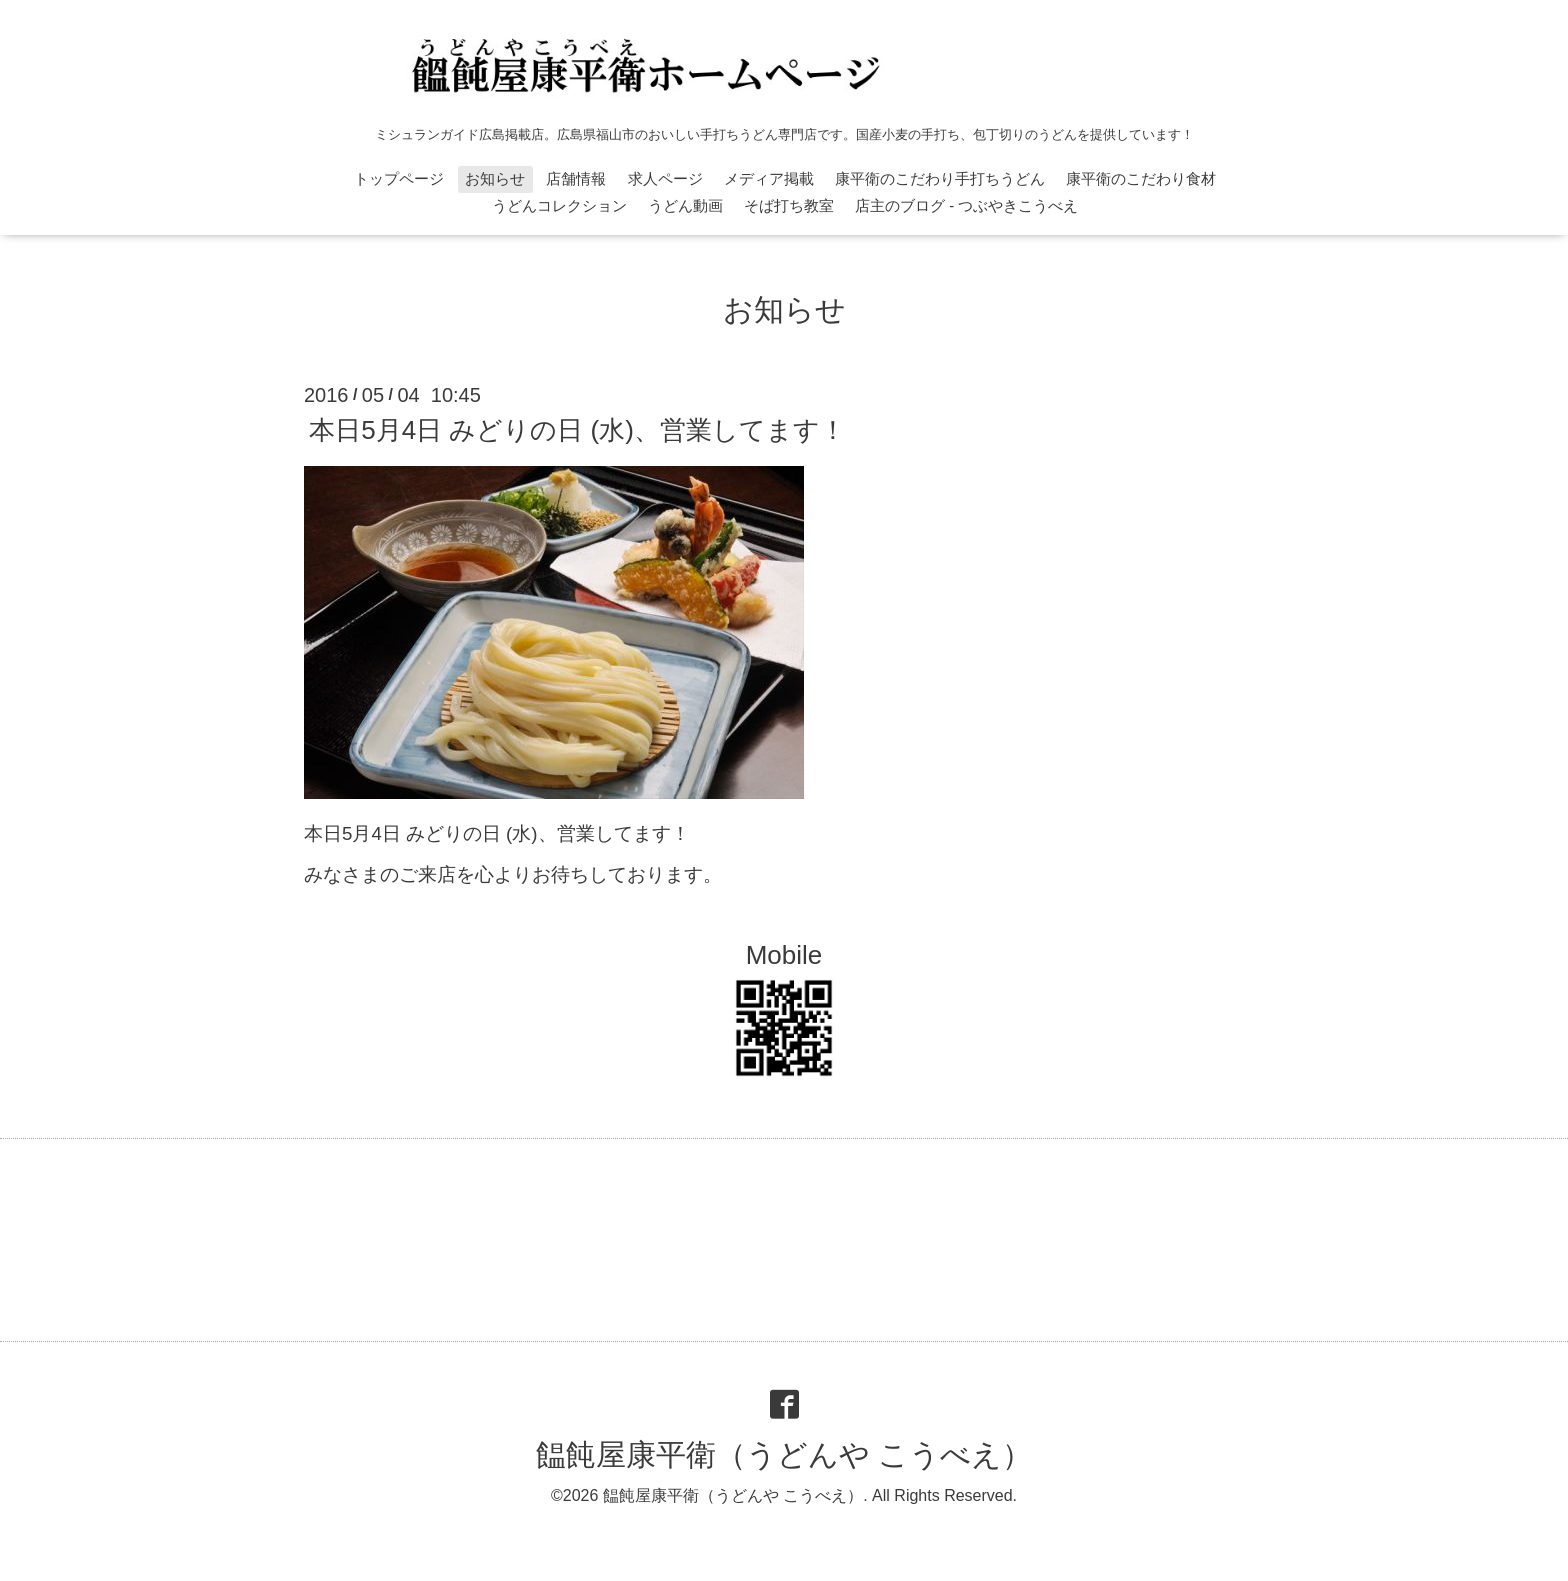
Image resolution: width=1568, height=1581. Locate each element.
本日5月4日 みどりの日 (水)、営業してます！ (577, 430)
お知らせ (495, 178)
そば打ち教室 (789, 205)
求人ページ (665, 178)
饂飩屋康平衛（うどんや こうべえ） (784, 1454)
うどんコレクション (559, 205)
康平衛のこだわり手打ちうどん (940, 178)
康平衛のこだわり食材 (1141, 178)
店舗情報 (576, 178)
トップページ (399, 178)
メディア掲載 (769, 178)
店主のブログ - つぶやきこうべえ (966, 205)
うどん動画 (685, 205)
